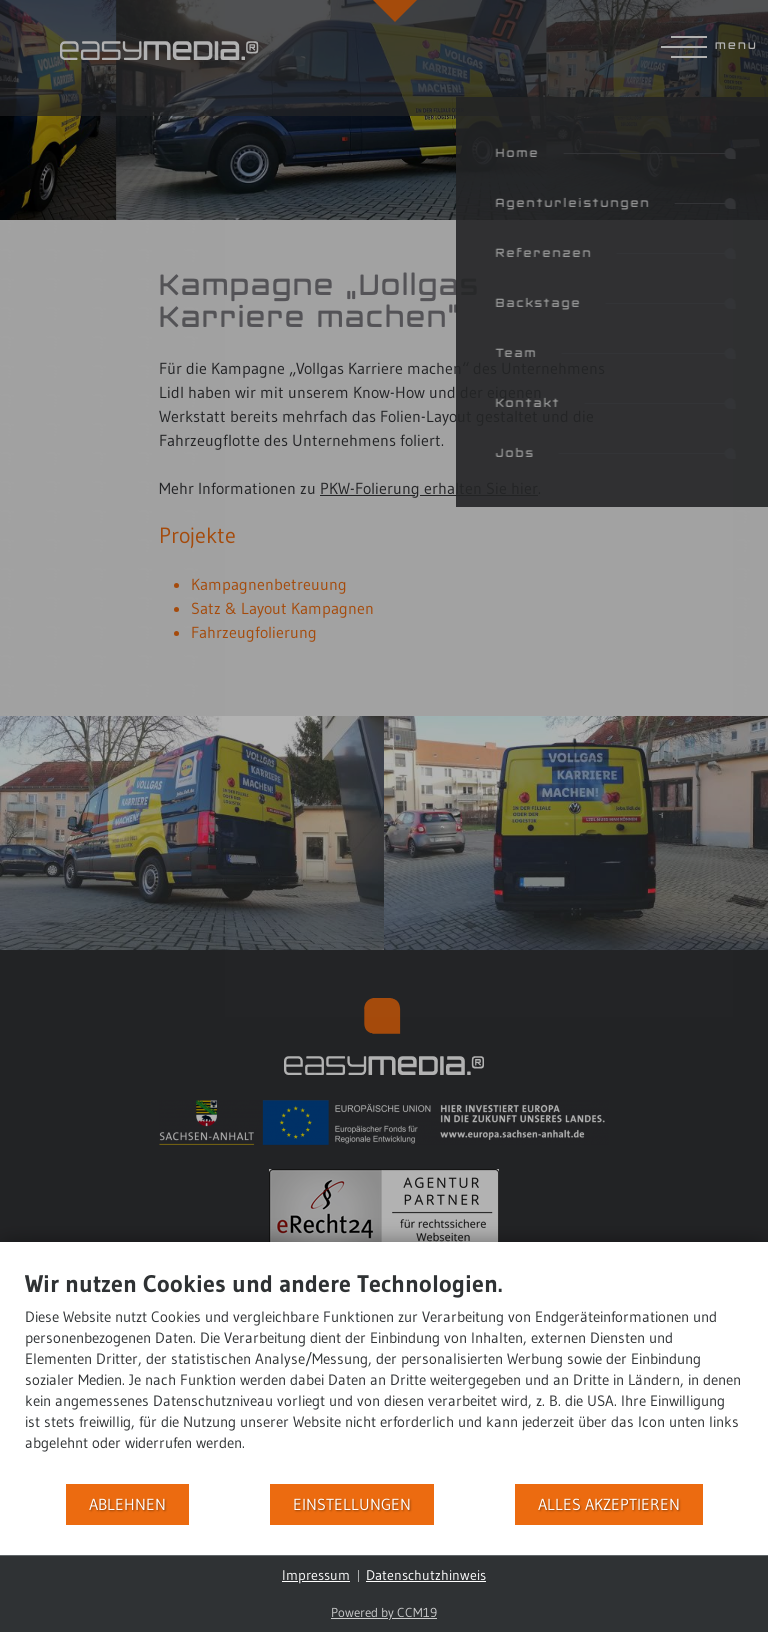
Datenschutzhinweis (426, 1575)
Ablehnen (127, 1504)
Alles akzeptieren (609, 1504)
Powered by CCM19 (384, 1612)
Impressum (316, 1575)
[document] (384, 1375)
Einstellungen (352, 1504)
